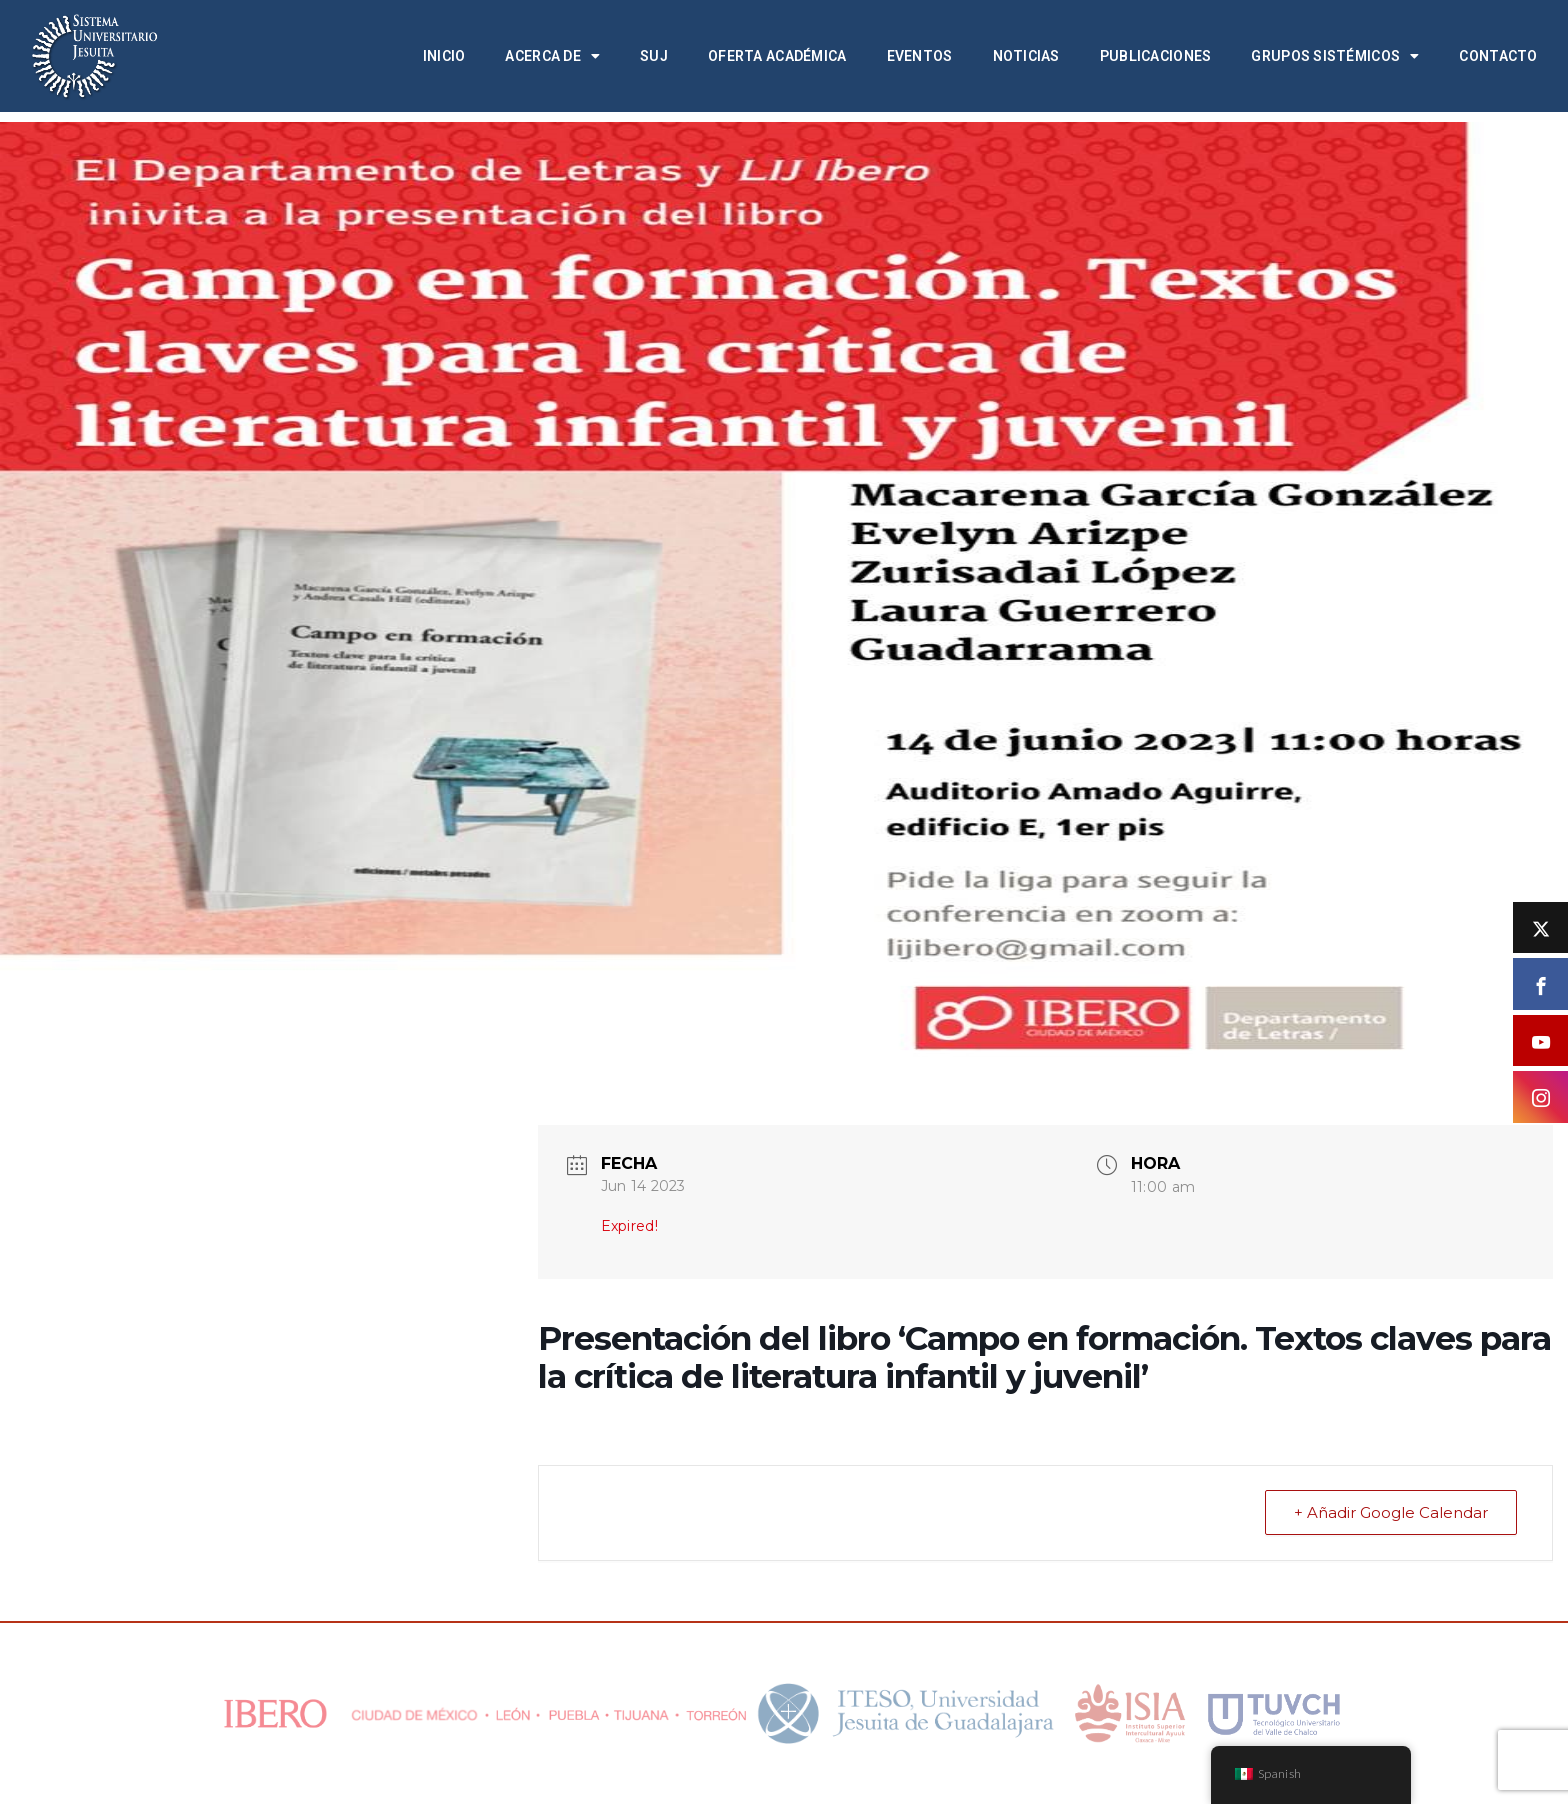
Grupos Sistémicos (1335, 56)
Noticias (1026, 56)
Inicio (444, 56)
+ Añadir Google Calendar (1391, 1512)
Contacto (1498, 56)
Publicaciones (1156, 56)
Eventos (920, 56)
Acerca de (552, 56)
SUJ (654, 56)
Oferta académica (777, 56)
